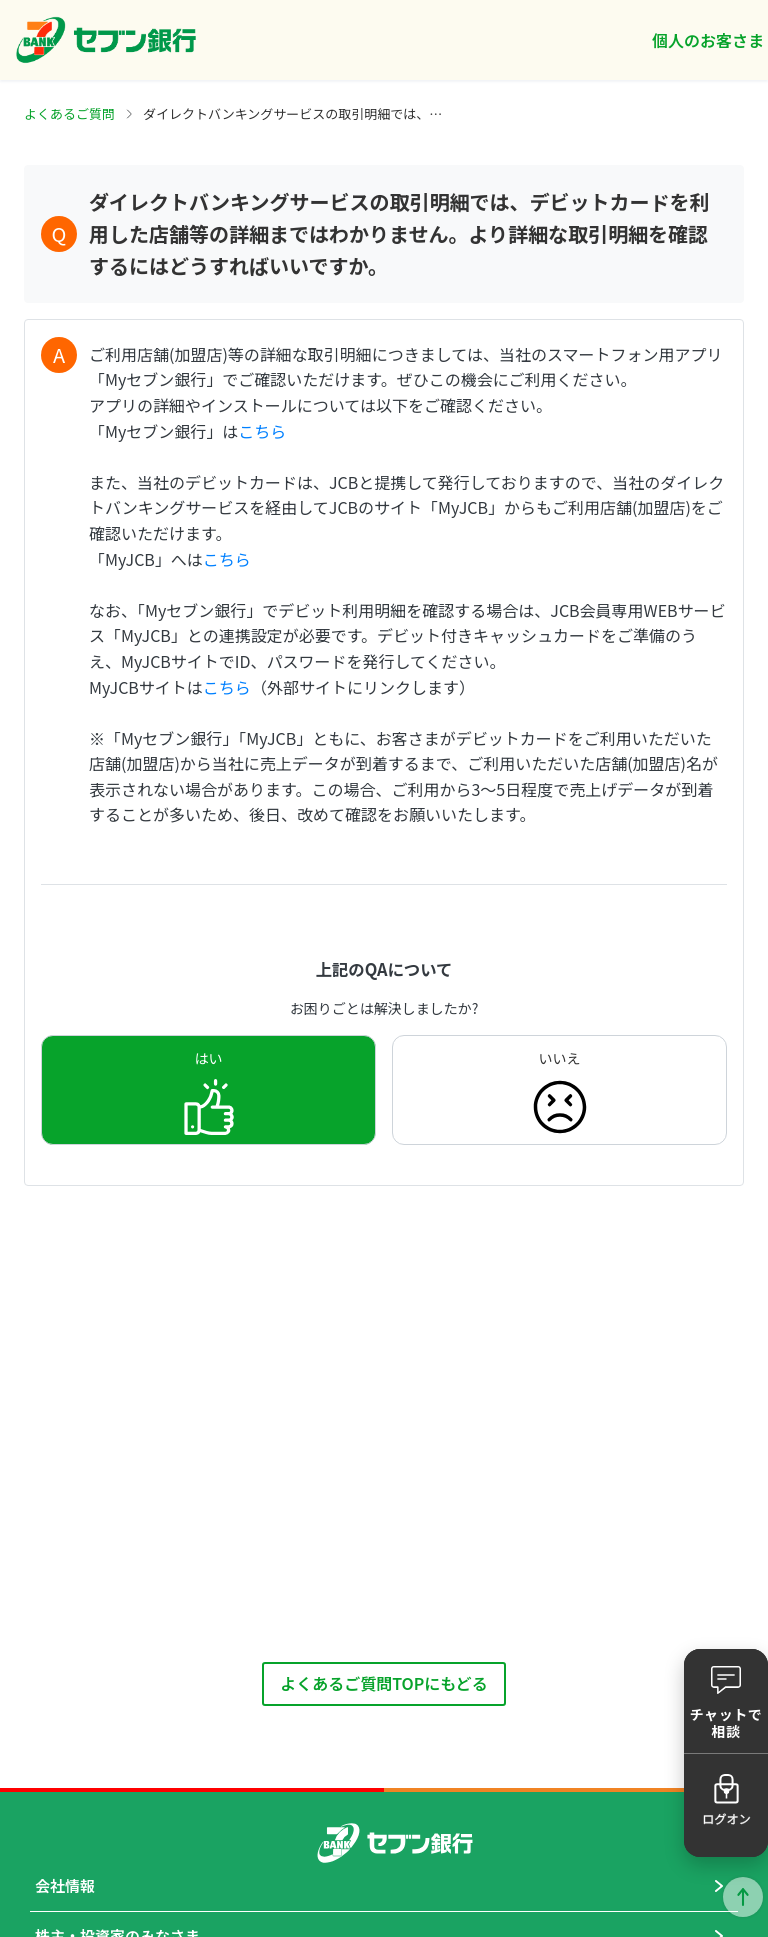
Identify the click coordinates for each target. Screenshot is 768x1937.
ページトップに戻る (743, 1897)
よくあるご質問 (69, 113)
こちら (262, 431)
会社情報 (65, 1885)
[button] (726, 1701)
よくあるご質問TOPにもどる (384, 1683)
